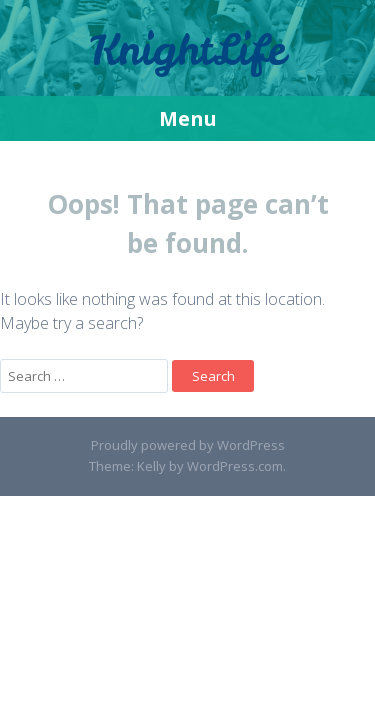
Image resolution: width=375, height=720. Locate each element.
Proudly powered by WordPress (188, 445)
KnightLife (188, 50)
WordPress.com (235, 466)
